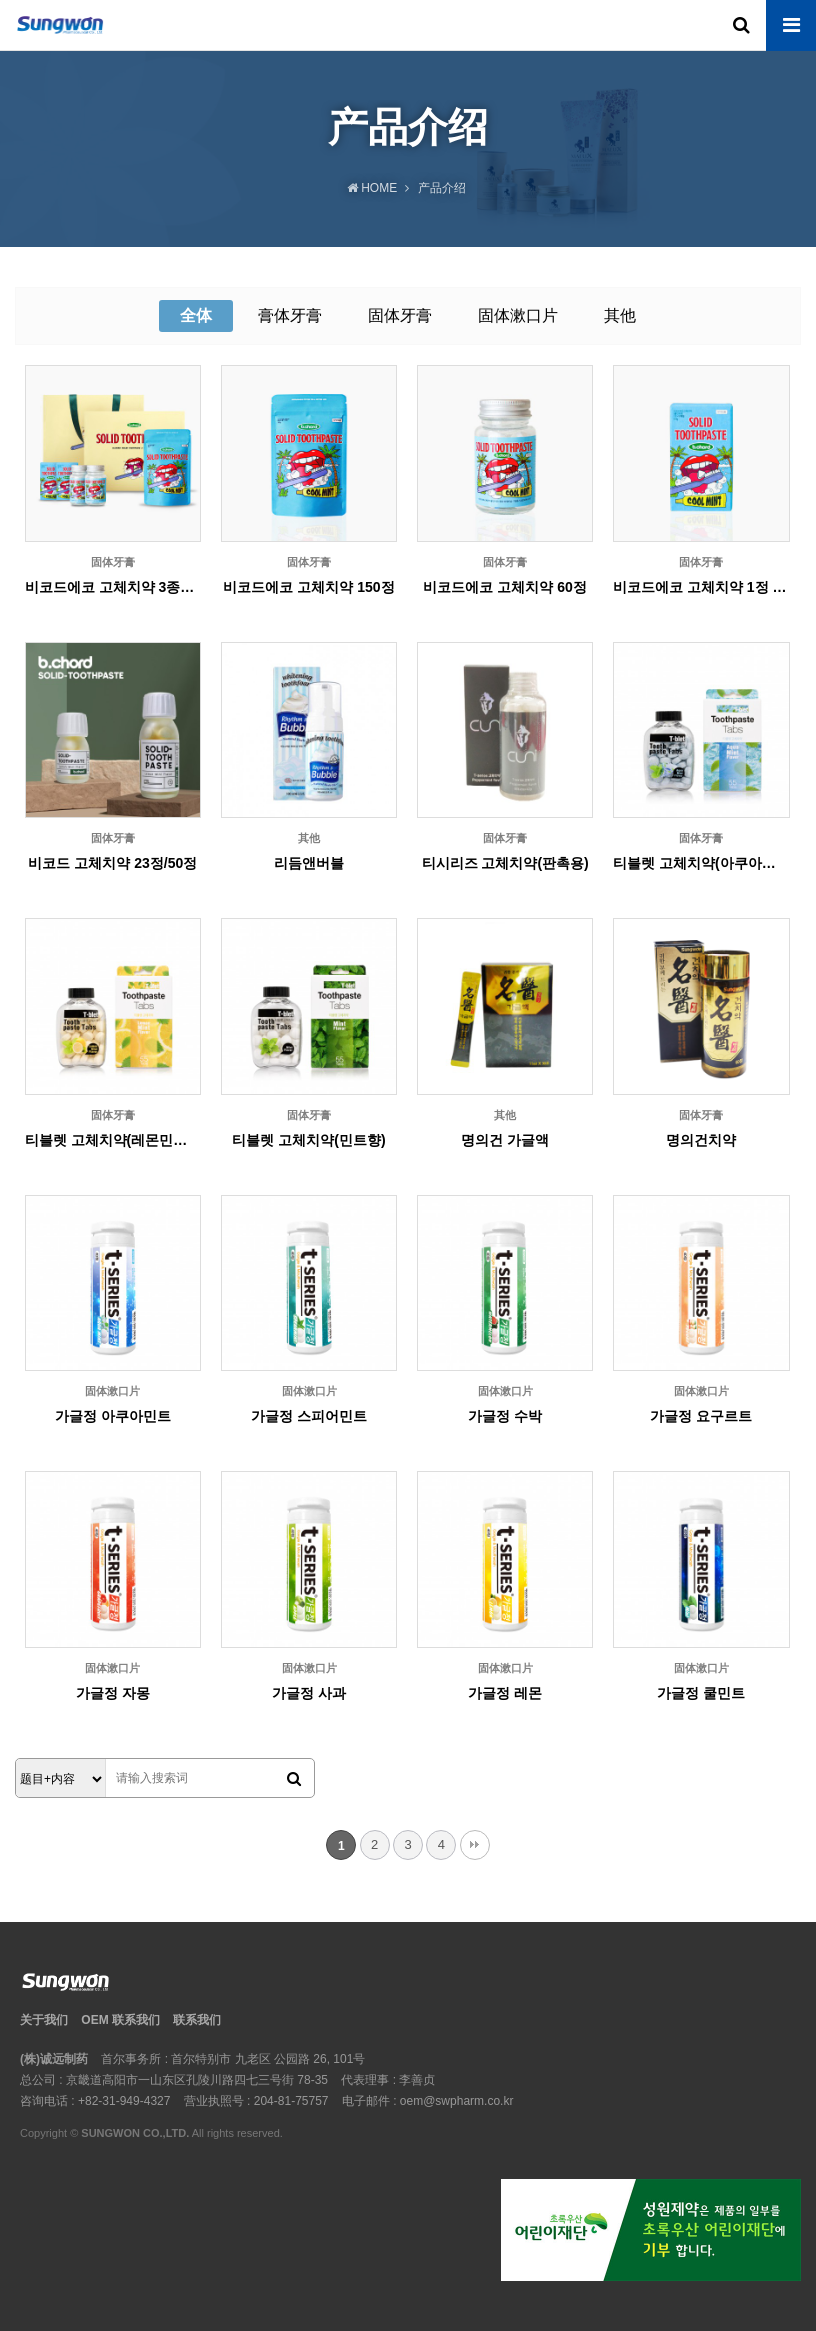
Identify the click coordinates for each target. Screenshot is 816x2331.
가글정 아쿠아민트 (113, 1416)
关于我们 (44, 2020)
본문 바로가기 (0, 0)
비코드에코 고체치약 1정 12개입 (701, 587)
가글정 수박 (505, 1416)
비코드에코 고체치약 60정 (504, 587)
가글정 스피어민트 (309, 1416)
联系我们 (197, 2020)
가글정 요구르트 (701, 1416)
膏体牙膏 (290, 315)
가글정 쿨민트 (701, 1693)
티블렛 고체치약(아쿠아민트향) (701, 863)
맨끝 (475, 1845)
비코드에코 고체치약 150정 (308, 587)
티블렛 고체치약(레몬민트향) (113, 1140)
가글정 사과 (309, 1693)
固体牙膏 (400, 315)
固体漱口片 (518, 315)
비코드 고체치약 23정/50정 (112, 863)
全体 (196, 315)
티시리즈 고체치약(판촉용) (505, 863)
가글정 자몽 (113, 1693)
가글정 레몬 (505, 1693)
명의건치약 (701, 1140)
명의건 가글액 (505, 1140)
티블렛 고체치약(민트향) (308, 1140)
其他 (620, 315)
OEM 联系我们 (120, 2020)
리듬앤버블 (309, 863)
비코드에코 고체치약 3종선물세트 (113, 587)
